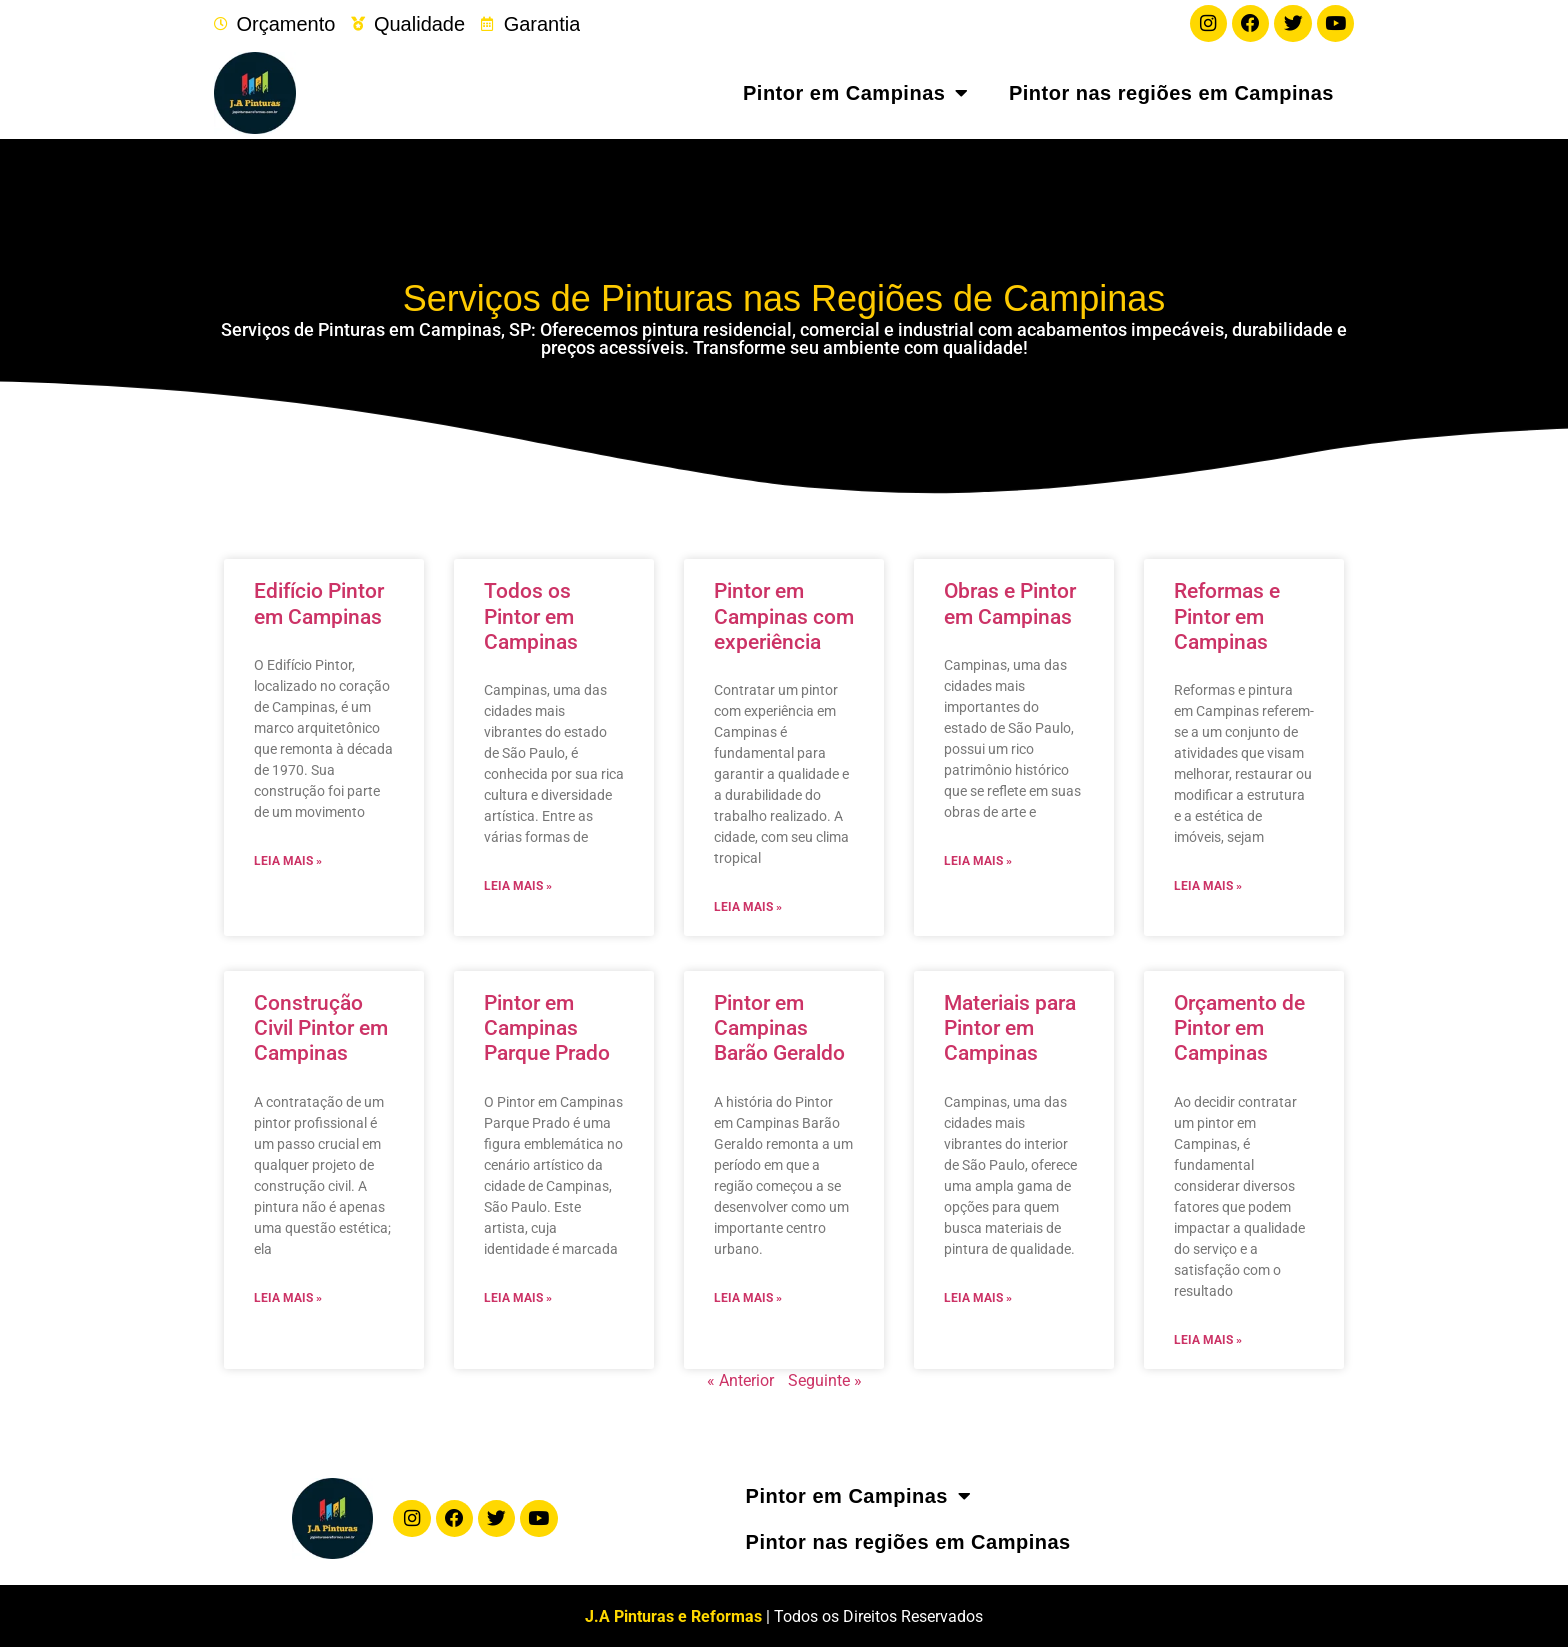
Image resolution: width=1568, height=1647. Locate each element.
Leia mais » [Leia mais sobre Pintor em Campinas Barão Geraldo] (748, 1296)
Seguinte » (825, 1378)
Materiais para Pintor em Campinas (1010, 1027)
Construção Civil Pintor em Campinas (321, 1027)
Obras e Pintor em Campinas (1010, 602)
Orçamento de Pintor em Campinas (1239, 1027)
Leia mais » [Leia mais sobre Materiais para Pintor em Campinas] (978, 1296)
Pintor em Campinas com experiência (784, 615)
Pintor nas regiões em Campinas (1171, 92)
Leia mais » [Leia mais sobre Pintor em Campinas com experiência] (748, 906)
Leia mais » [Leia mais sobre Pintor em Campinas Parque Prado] (518, 1296)
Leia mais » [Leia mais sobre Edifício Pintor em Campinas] (288, 859)
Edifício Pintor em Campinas (319, 602)
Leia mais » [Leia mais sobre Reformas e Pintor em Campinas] (1208, 885)
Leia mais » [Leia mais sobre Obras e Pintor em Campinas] (978, 859)
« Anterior (740, 1378)
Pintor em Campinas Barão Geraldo (779, 1027)
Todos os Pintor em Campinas (531, 615)
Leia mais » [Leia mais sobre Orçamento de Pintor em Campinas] (1208, 1338)
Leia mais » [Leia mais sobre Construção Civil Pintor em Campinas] (288, 1296)
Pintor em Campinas (856, 92)
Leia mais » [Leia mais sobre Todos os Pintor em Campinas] (518, 885)
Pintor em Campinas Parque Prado (547, 1027)
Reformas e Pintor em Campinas (1227, 615)
